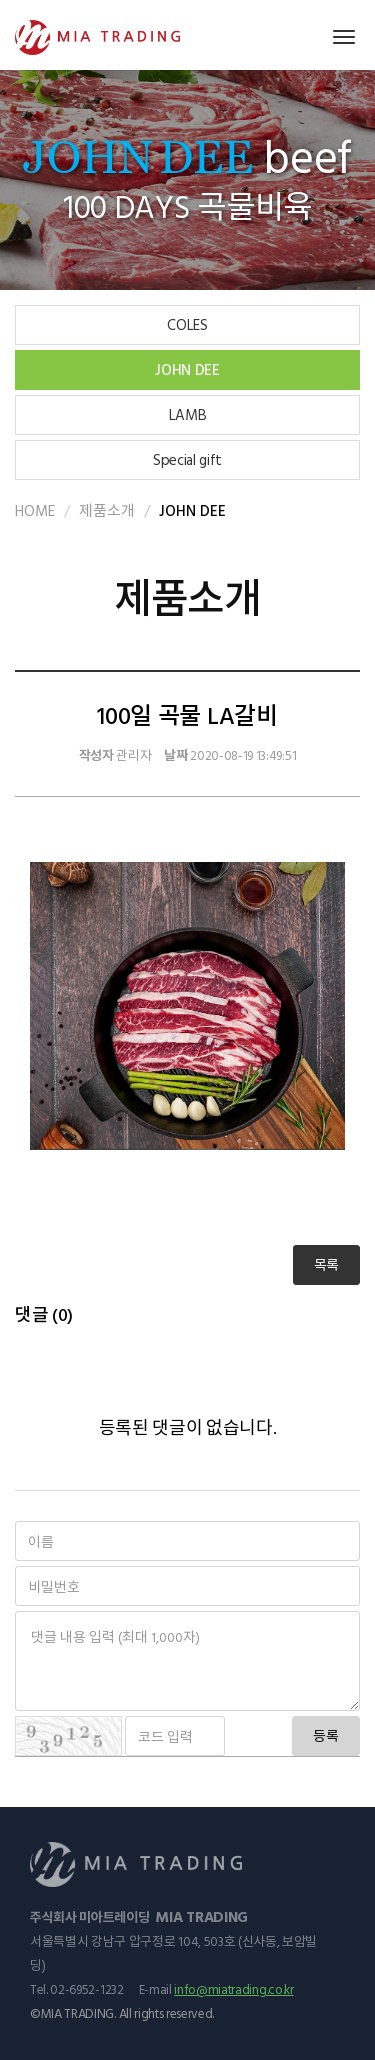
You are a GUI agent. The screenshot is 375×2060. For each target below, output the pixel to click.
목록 (326, 1264)
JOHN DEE (187, 369)
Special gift (187, 459)
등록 (326, 1735)
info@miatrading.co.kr (233, 1989)
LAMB (188, 414)
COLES (187, 324)
